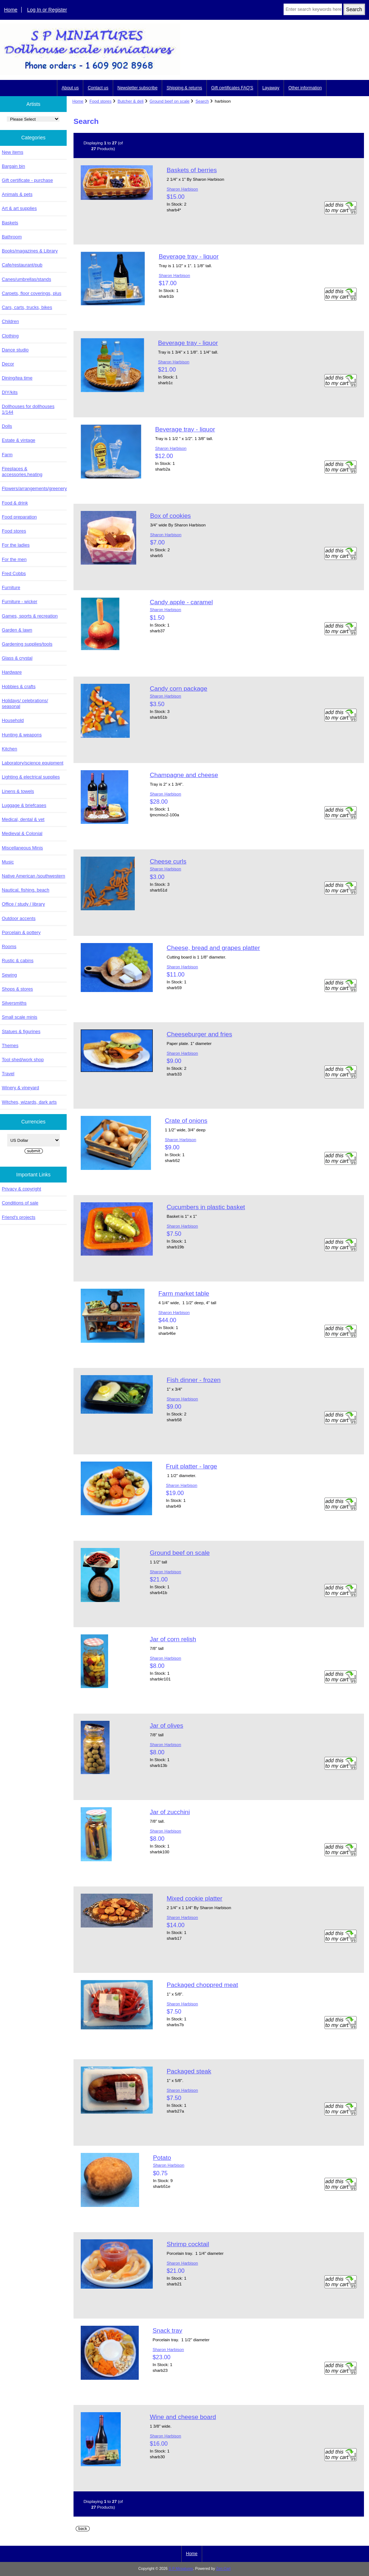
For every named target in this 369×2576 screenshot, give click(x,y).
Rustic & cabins (18, 960)
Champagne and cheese (184, 774)
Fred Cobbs (14, 573)
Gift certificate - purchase (27, 180)
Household (13, 720)
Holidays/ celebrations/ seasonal (25, 703)
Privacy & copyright (21, 1188)
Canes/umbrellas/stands (26, 279)
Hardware (12, 672)
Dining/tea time (17, 378)
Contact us (98, 87)
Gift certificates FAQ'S (232, 87)
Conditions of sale (20, 1203)
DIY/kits (10, 392)
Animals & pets (17, 194)
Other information (305, 87)
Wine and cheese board (183, 2416)
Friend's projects (18, 1217)
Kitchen (9, 748)
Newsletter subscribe (137, 87)
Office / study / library (23, 904)
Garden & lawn (17, 630)
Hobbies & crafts (19, 686)
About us (70, 87)
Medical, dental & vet (23, 819)
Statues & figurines (21, 1031)
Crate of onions (186, 1120)
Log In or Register (47, 10)
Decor (8, 364)
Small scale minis (19, 1017)
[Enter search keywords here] (313, 9)
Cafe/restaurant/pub (22, 265)
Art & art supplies (19, 208)
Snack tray (167, 2330)
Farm (7, 454)
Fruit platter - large (191, 1466)
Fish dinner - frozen (193, 1379)
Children (10, 321)
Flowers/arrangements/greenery (34, 488)
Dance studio (15, 350)
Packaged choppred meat (202, 1984)
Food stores (100, 101)
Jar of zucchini (170, 1812)
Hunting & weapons (22, 734)
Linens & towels (18, 791)
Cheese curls (168, 861)
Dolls (7, 426)
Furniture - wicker (19, 601)
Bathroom (12, 236)
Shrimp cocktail (187, 2244)
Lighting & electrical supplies (31, 777)
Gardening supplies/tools (27, 644)
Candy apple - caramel (181, 602)
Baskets (10, 222)
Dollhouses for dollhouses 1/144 (28, 409)
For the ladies (16, 545)
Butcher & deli (130, 101)
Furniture (11, 587)
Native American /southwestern (33, 876)
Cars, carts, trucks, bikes (27, 307)
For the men (14, 559)
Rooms (9, 946)
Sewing (9, 975)
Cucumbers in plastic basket (205, 1207)
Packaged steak (188, 2071)
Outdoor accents (19, 918)
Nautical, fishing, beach (25, 890)
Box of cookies (170, 515)
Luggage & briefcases (24, 805)
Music (8, 862)
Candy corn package (179, 688)
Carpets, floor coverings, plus (31, 293)
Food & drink (15, 503)
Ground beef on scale (170, 101)
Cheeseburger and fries (199, 1034)
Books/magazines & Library (30, 250)
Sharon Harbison (182, 189)
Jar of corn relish (173, 1639)
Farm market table (183, 1293)
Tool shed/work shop (23, 1059)
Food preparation (19, 517)
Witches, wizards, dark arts (29, 1102)
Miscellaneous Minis (22, 848)
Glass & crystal (17, 658)
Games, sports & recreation (30, 616)
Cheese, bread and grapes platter (213, 947)
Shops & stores (17, 989)
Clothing (10, 335)
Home (10, 10)
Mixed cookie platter (194, 1898)
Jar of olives (166, 1725)
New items (12, 152)
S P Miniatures (181, 2569)
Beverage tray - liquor (188, 256)
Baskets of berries (191, 170)
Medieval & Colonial (22, 833)
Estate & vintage (18, 440)
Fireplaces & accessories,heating (22, 471)
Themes (10, 1045)
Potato (162, 2157)
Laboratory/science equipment (32, 763)
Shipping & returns (184, 87)
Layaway (270, 87)
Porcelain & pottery (21, 932)
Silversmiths (14, 1003)
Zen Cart (223, 2569)
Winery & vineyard (20, 1087)
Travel (8, 1073)
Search (202, 101)
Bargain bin (13, 166)
